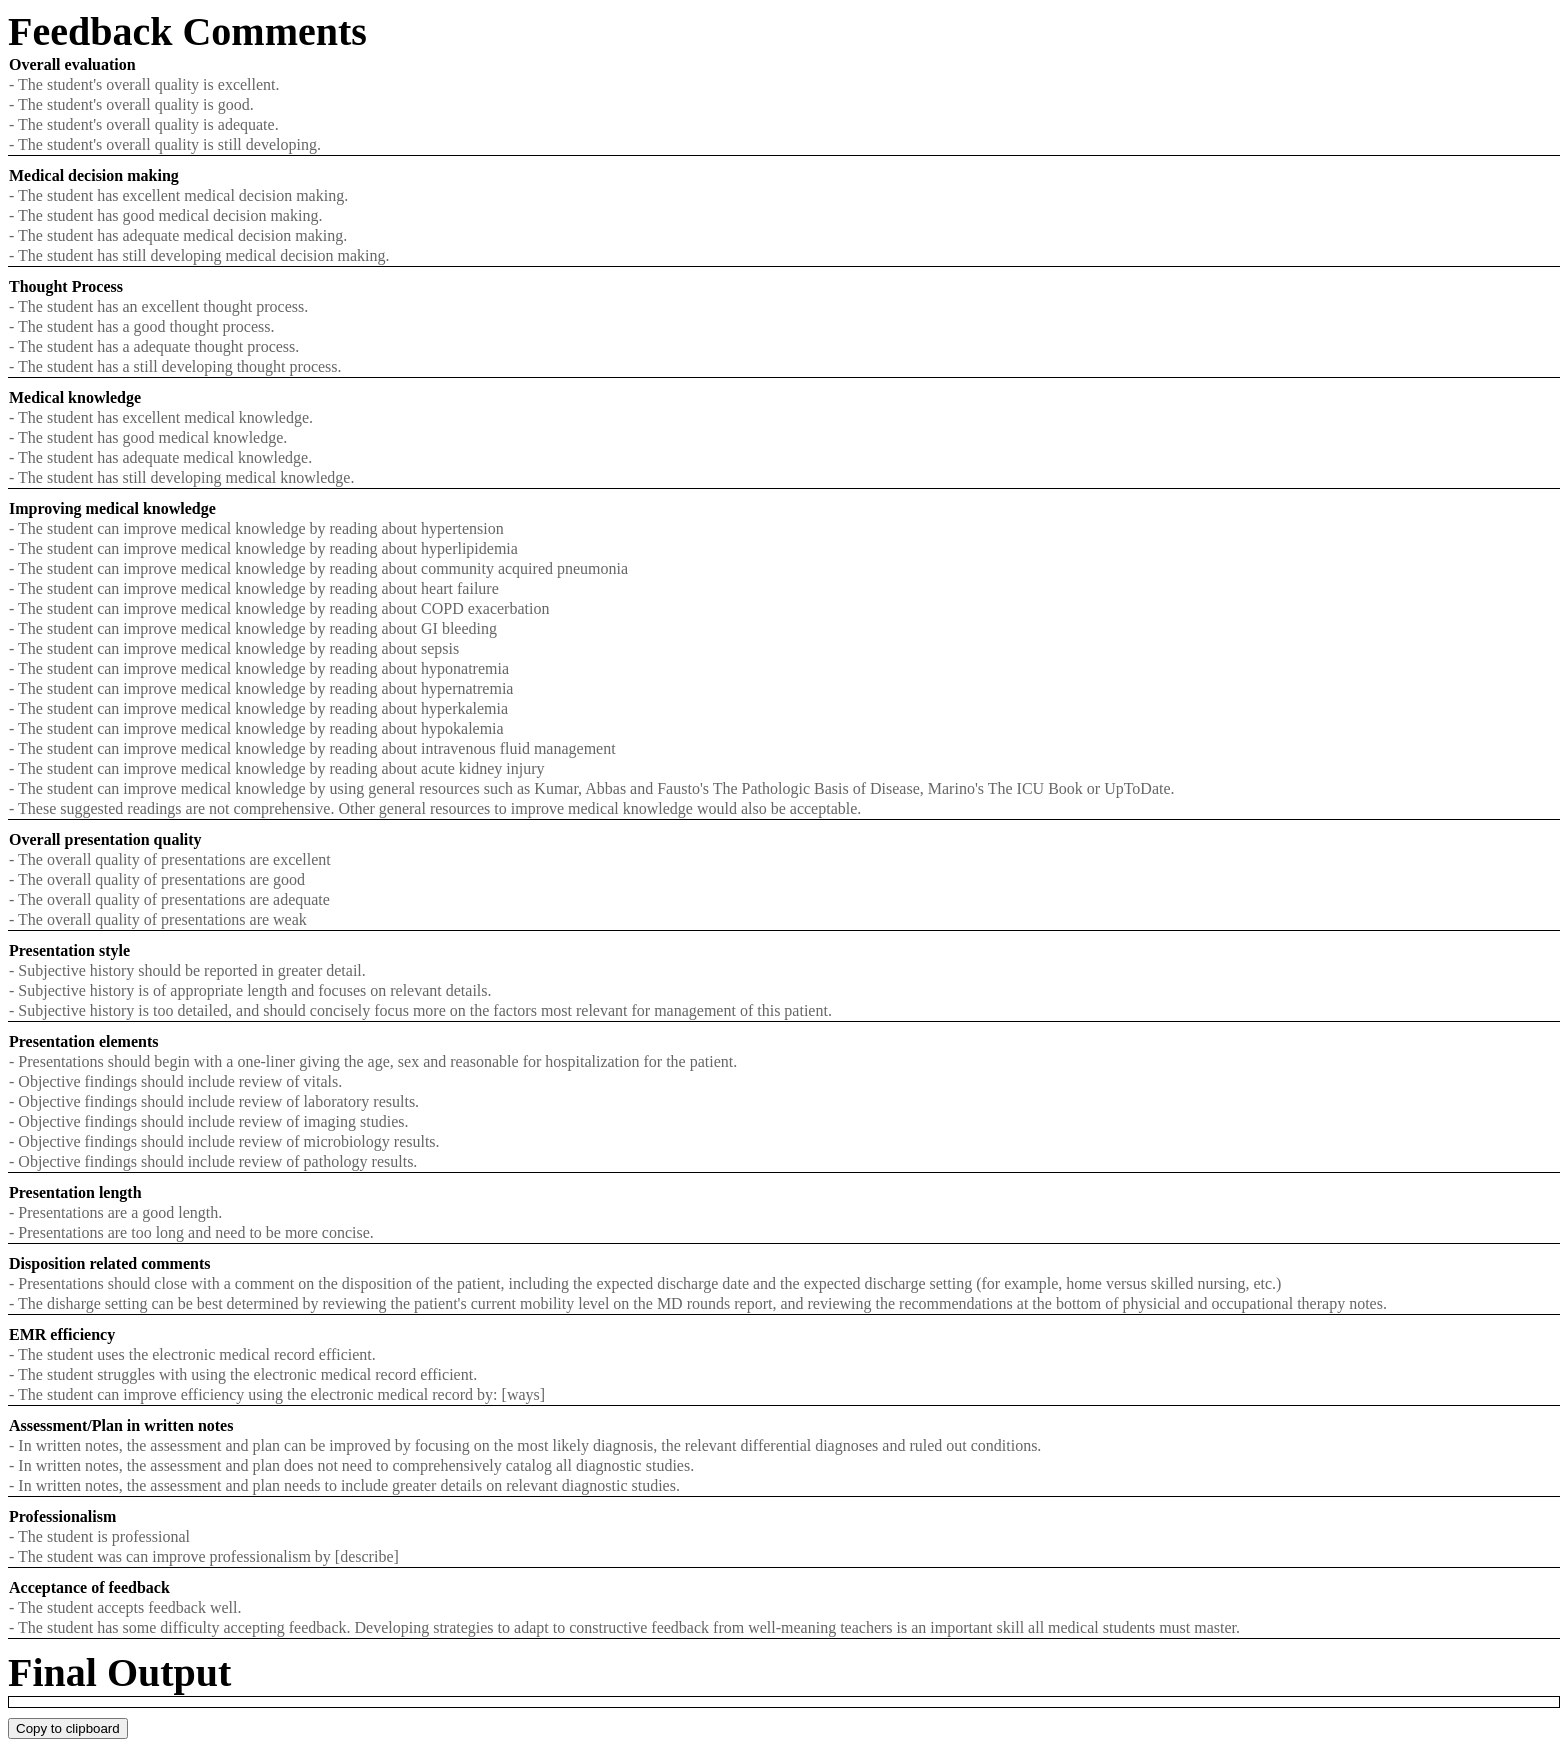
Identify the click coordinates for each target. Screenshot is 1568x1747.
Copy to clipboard (68, 1728)
